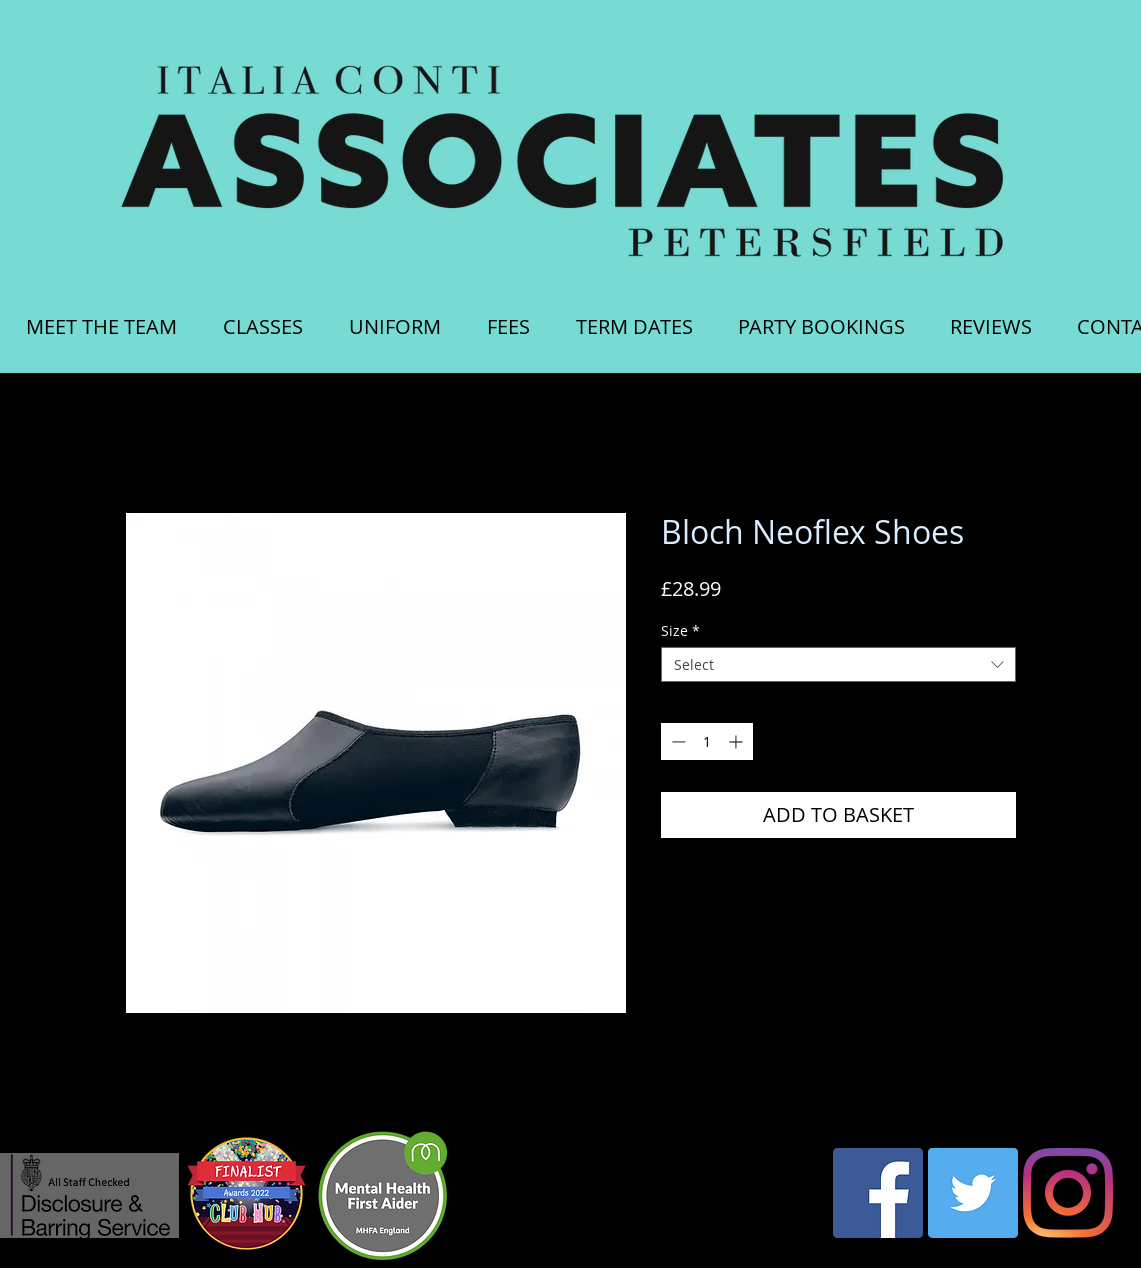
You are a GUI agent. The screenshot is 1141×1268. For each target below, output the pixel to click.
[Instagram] (1068, 1193)
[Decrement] (676, 741)
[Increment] (737, 741)
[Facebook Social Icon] (878, 1193)
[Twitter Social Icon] (973, 1193)
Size (680, 630)
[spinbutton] (707, 741)
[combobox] (838, 664)
